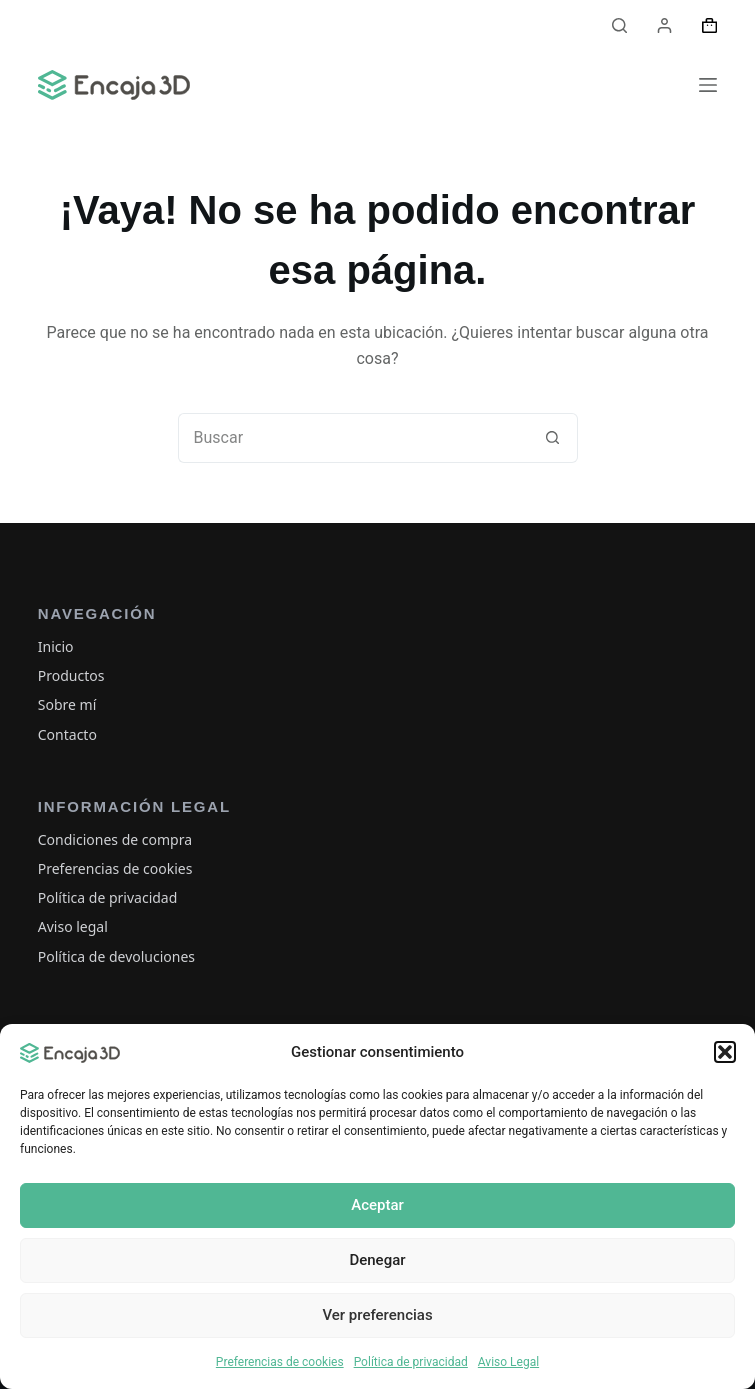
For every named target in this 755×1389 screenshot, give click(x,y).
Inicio (56, 646)
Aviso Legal (508, 1362)
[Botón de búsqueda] (553, 438)
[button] (725, 1052)
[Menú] (708, 85)
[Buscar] (619, 25)
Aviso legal (73, 926)
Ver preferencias (377, 1315)
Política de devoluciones (116, 956)
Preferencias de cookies (280, 1362)
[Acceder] (664, 25)
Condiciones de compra (115, 839)
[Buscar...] (353, 438)
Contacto (67, 734)
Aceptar (377, 1205)
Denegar (377, 1260)
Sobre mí (67, 704)
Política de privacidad (411, 1362)
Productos (71, 675)
